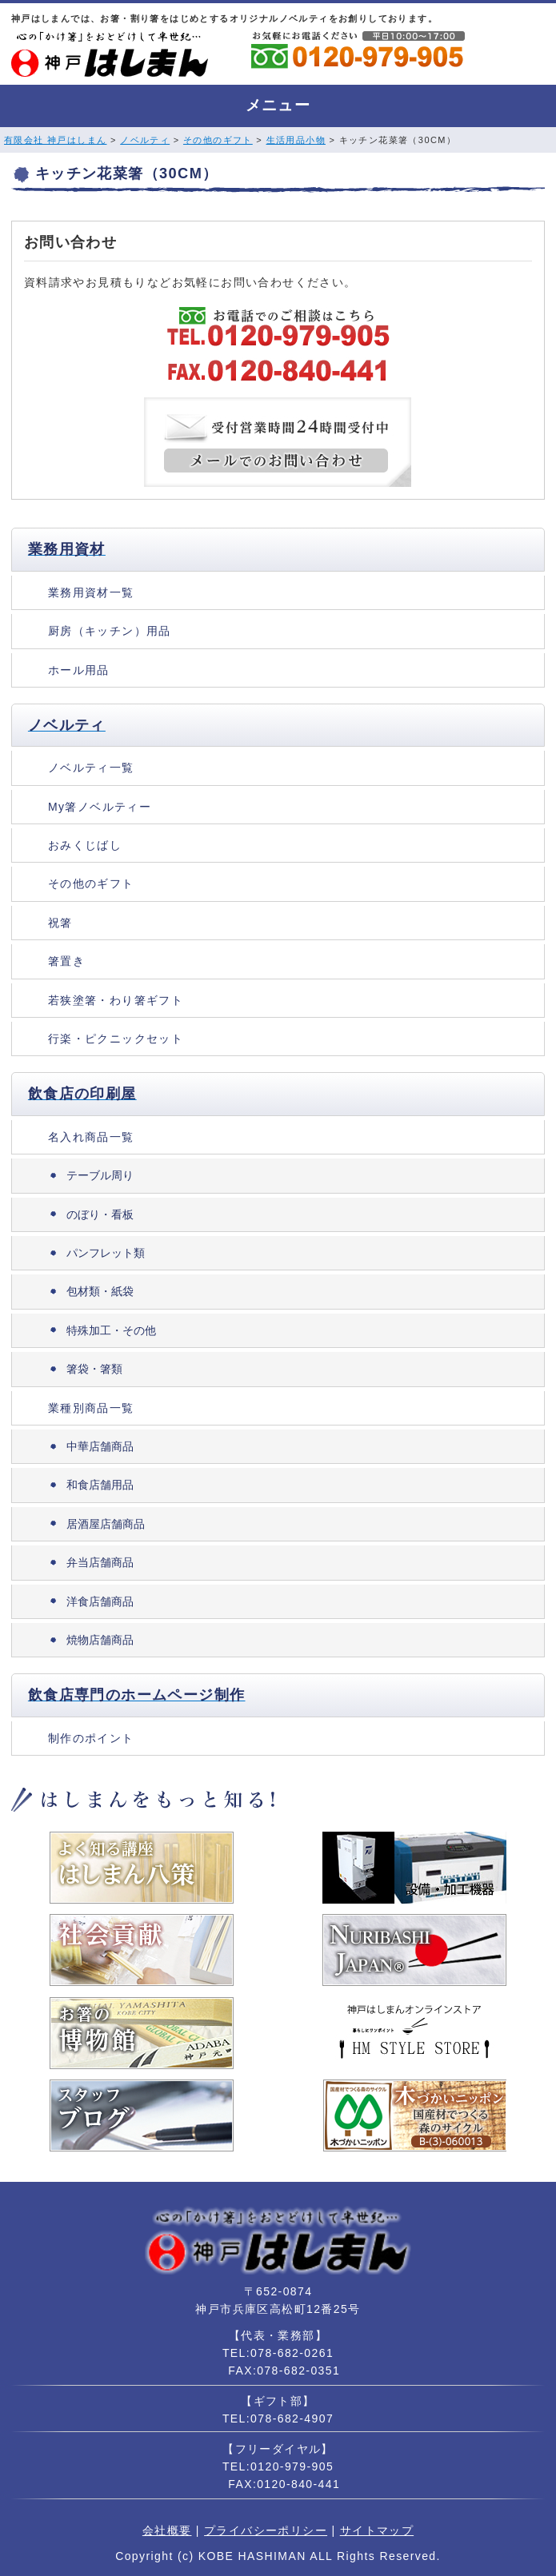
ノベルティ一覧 (91, 767)
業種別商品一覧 (91, 1408)
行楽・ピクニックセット (115, 1038)
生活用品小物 (296, 140)
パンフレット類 (105, 1252)
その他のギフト (218, 140)
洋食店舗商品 (100, 1601)
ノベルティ (145, 140)
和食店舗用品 (100, 1484)
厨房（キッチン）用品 (109, 630)
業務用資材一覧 (91, 592)
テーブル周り (100, 1175)
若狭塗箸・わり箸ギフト (115, 1000)
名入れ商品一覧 (91, 1136)
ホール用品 (79, 670)
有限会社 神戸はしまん (55, 140)
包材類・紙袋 (100, 1291)
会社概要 (167, 2530)
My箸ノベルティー (99, 806)
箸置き (66, 961)
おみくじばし (85, 845)
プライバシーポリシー (265, 2530)
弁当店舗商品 (100, 1562)
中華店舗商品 (100, 1446)
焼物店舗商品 (100, 1639)
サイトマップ (377, 2530)
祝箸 (60, 922)
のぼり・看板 (100, 1214)
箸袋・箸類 (94, 1368)
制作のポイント (91, 1738)
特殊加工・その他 (111, 1330)
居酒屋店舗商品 (105, 1523)
